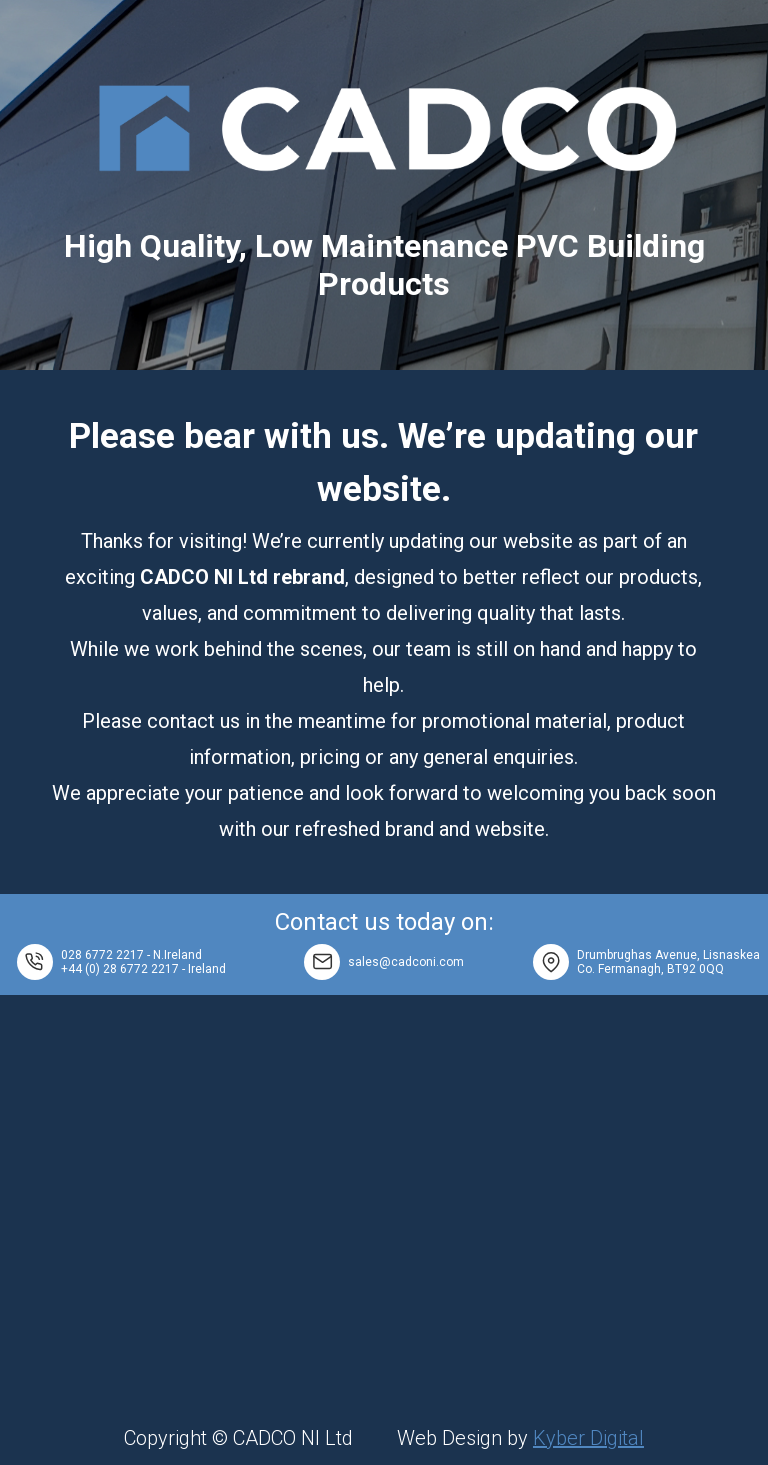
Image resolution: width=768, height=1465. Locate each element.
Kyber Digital (588, 1438)
